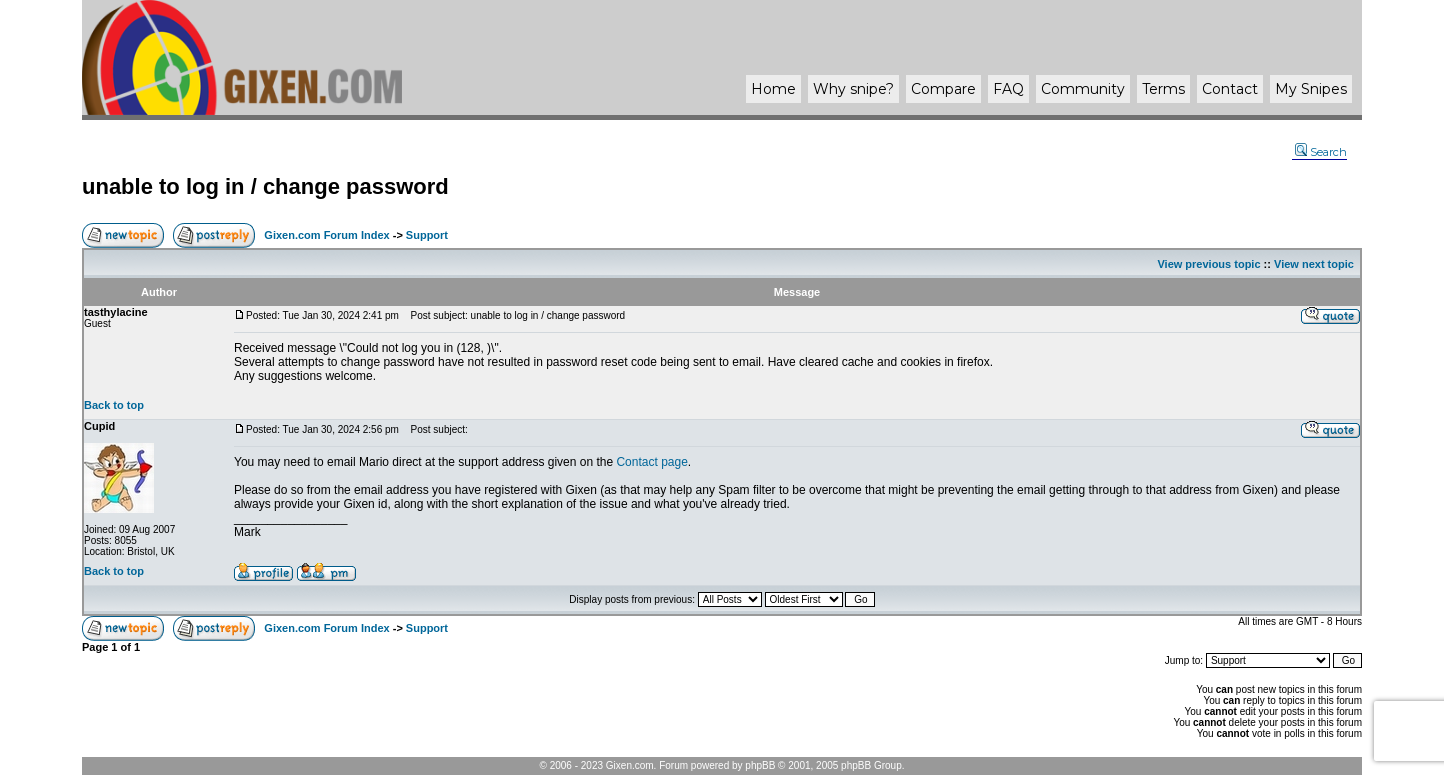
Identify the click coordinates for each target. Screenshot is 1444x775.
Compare (943, 89)
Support (427, 235)
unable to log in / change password (265, 186)
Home (773, 89)
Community (1083, 89)
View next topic (1314, 264)
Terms (1163, 89)
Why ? (853, 89)
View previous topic (1208, 264)
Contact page (651, 462)
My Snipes (1311, 89)
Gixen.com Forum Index (326, 235)
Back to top (114, 405)
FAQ (1008, 89)
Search (1321, 152)
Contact (1230, 89)
